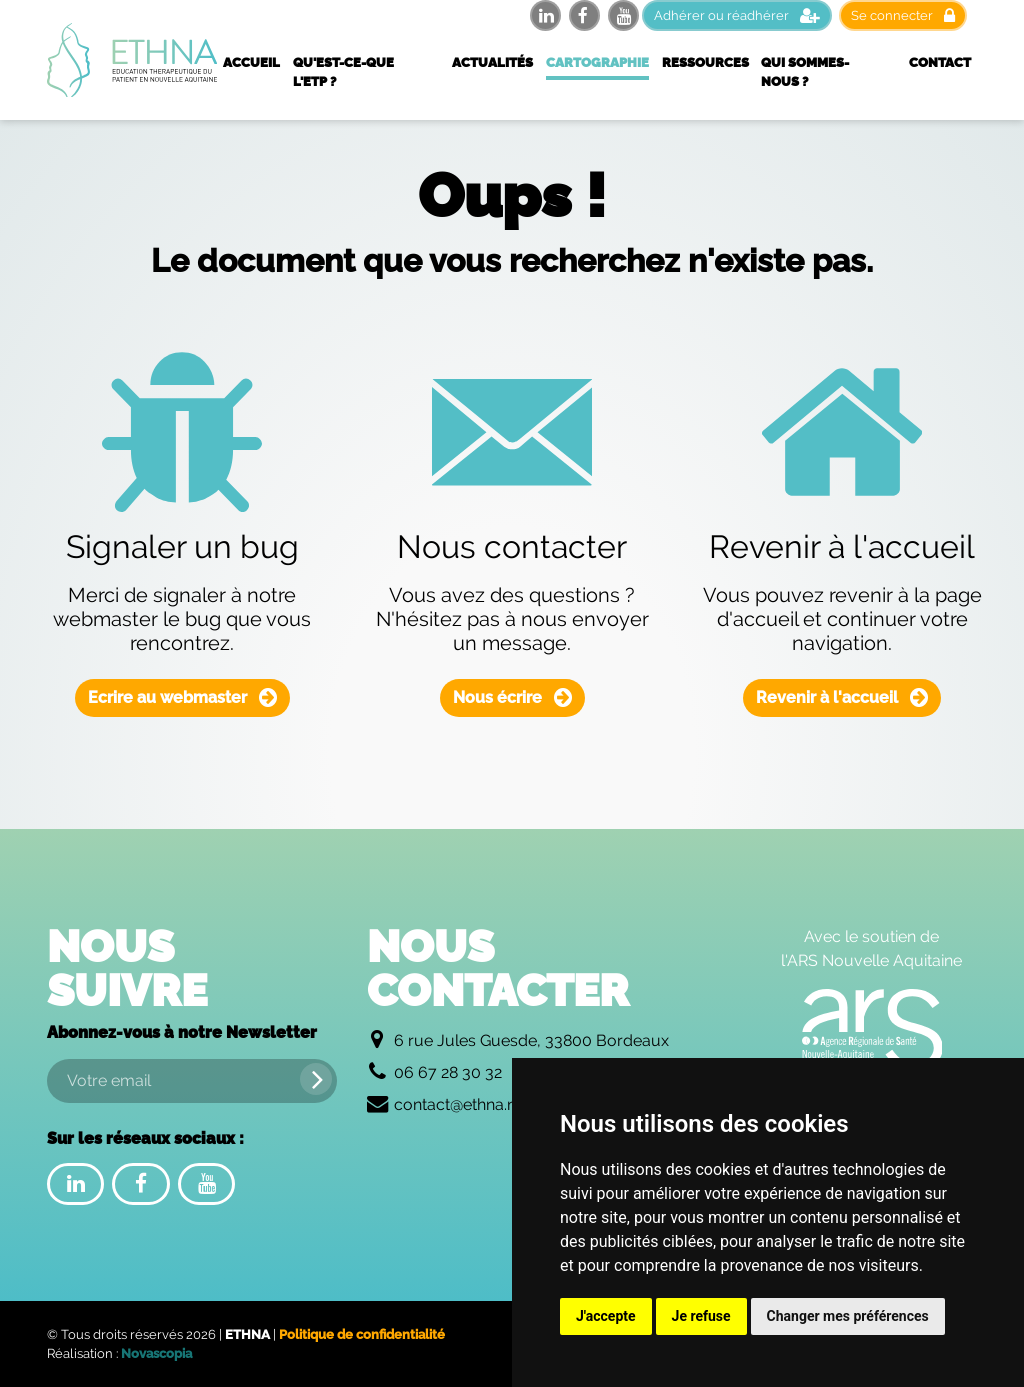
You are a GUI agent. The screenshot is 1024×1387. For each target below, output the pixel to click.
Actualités (492, 62)
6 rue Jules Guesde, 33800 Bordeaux (531, 1040)
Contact (940, 62)
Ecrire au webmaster (182, 697)
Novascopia (156, 1353)
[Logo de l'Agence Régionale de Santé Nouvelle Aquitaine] (872, 1028)
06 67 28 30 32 (448, 1072)
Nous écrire (512, 697)
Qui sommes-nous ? (805, 72)
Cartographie (597, 62)
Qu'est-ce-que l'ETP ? (343, 72)
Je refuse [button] (701, 1316)
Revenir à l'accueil (842, 697)
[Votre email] (192, 1081)
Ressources (705, 62)
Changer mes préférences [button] (848, 1316)
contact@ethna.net (462, 1104)
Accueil (251, 62)
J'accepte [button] (606, 1316)
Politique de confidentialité (362, 1334)
